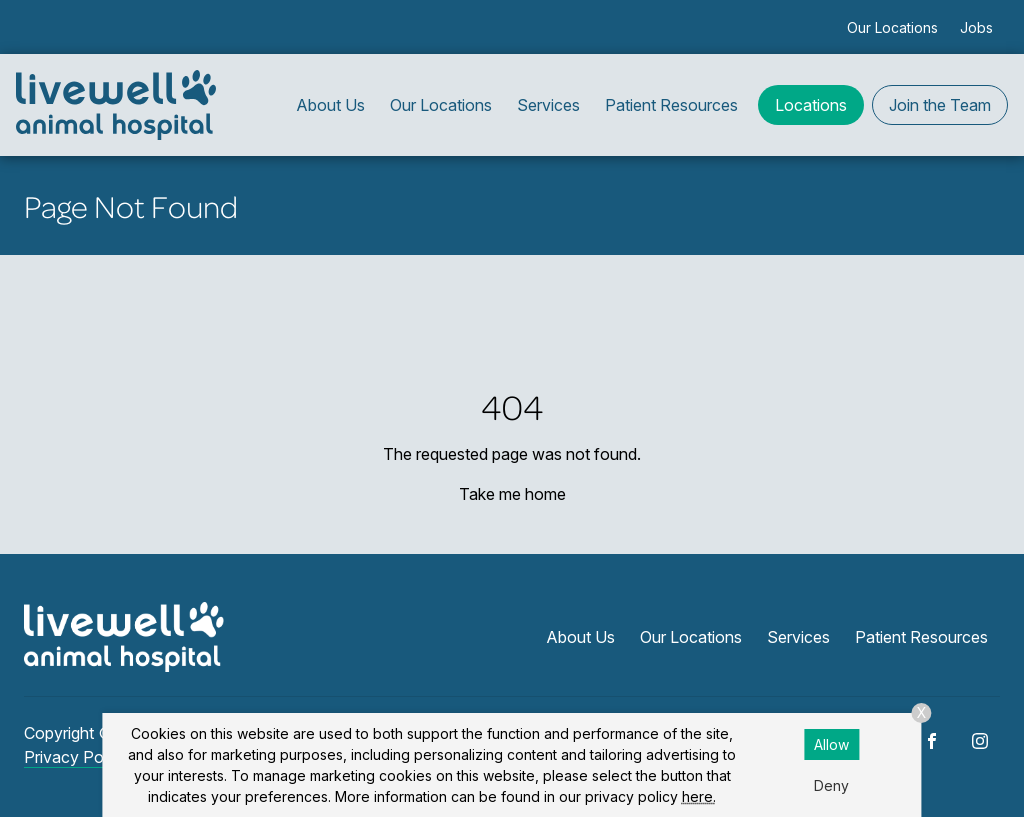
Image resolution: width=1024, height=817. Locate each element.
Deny (831, 785)
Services (548, 105)
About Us (330, 105)
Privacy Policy (76, 757)
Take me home (512, 494)
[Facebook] (932, 741)
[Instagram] (980, 741)
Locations (811, 105)
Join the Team (940, 105)
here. (699, 796)
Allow (831, 744)
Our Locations (892, 27)
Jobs (976, 27)
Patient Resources (671, 105)
